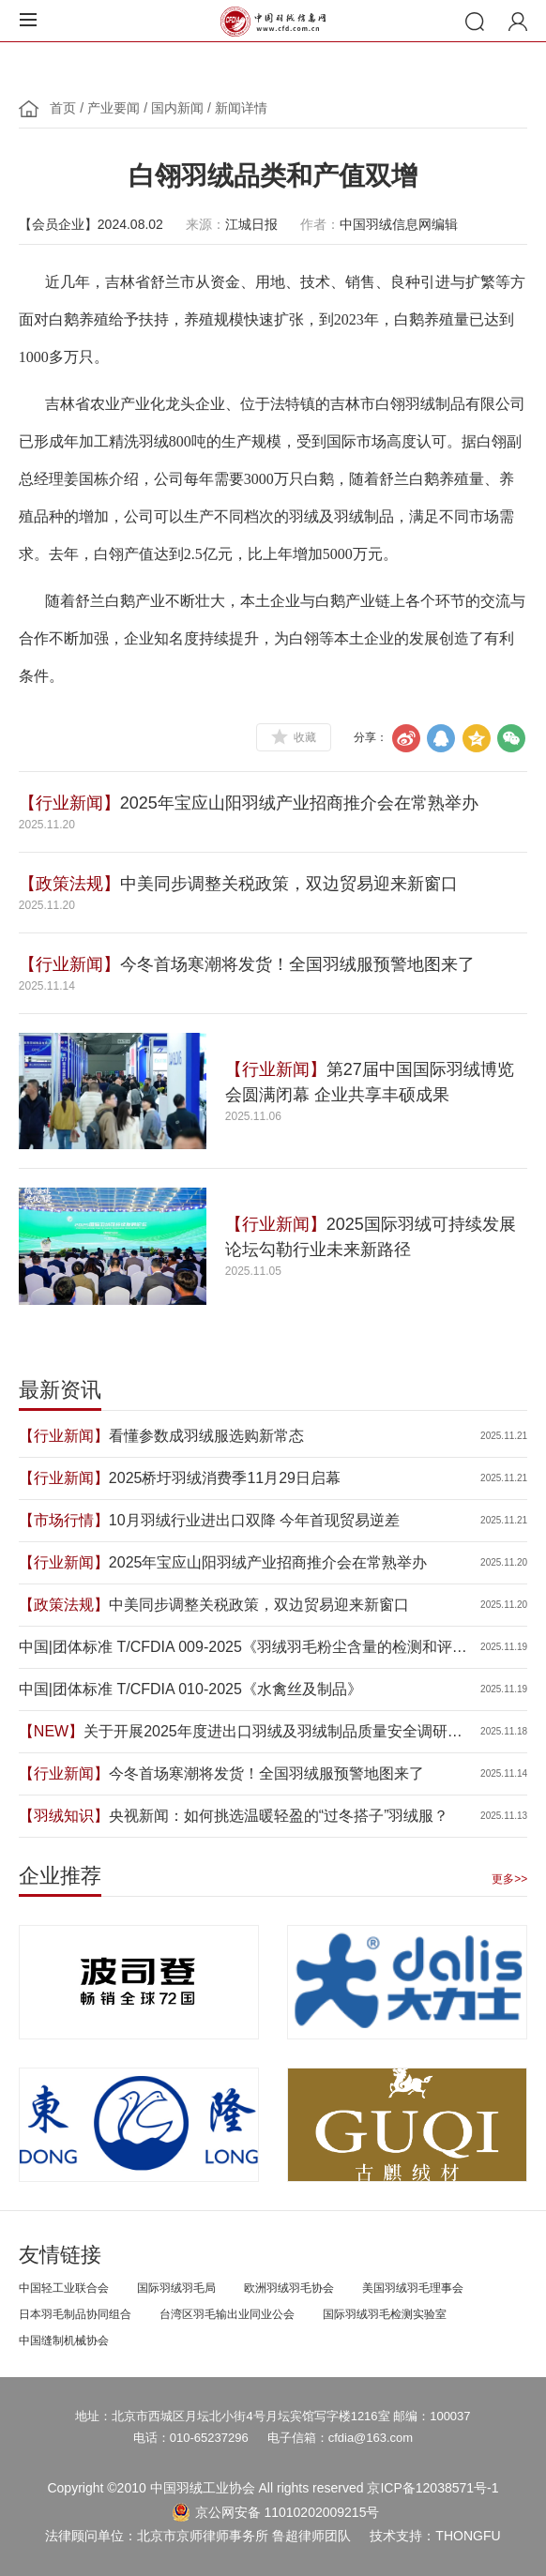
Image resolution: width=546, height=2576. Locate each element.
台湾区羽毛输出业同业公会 (227, 2313)
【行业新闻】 (69, 803)
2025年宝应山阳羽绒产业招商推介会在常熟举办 (299, 803)
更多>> (509, 1879)
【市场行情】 (64, 1520)
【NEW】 (51, 1731)
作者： (320, 224)
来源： (205, 224)
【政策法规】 (69, 883)
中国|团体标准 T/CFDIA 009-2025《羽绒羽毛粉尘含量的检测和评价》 (235, 1649)
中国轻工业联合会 (64, 2287)
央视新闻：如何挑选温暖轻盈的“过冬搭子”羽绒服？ (279, 1816)
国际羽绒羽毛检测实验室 (385, 2313)
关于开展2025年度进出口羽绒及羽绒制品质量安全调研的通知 (273, 1733)
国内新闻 (177, 107)
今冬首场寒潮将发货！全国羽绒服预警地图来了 (297, 964)
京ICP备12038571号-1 (432, 2487)
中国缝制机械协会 (64, 2339)
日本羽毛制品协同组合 (75, 2313)
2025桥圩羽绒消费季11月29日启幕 (225, 1478)
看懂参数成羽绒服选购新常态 (206, 1436)
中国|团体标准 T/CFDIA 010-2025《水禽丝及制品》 (190, 1689)
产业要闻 (113, 107)
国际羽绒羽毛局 (176, 2287)
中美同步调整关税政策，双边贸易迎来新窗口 (289, 883)
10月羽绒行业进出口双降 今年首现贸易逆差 (254, 1520)
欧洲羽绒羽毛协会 (289, 2287)
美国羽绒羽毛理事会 (412, 2287)
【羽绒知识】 (64, 1816)
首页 (63, 107)
